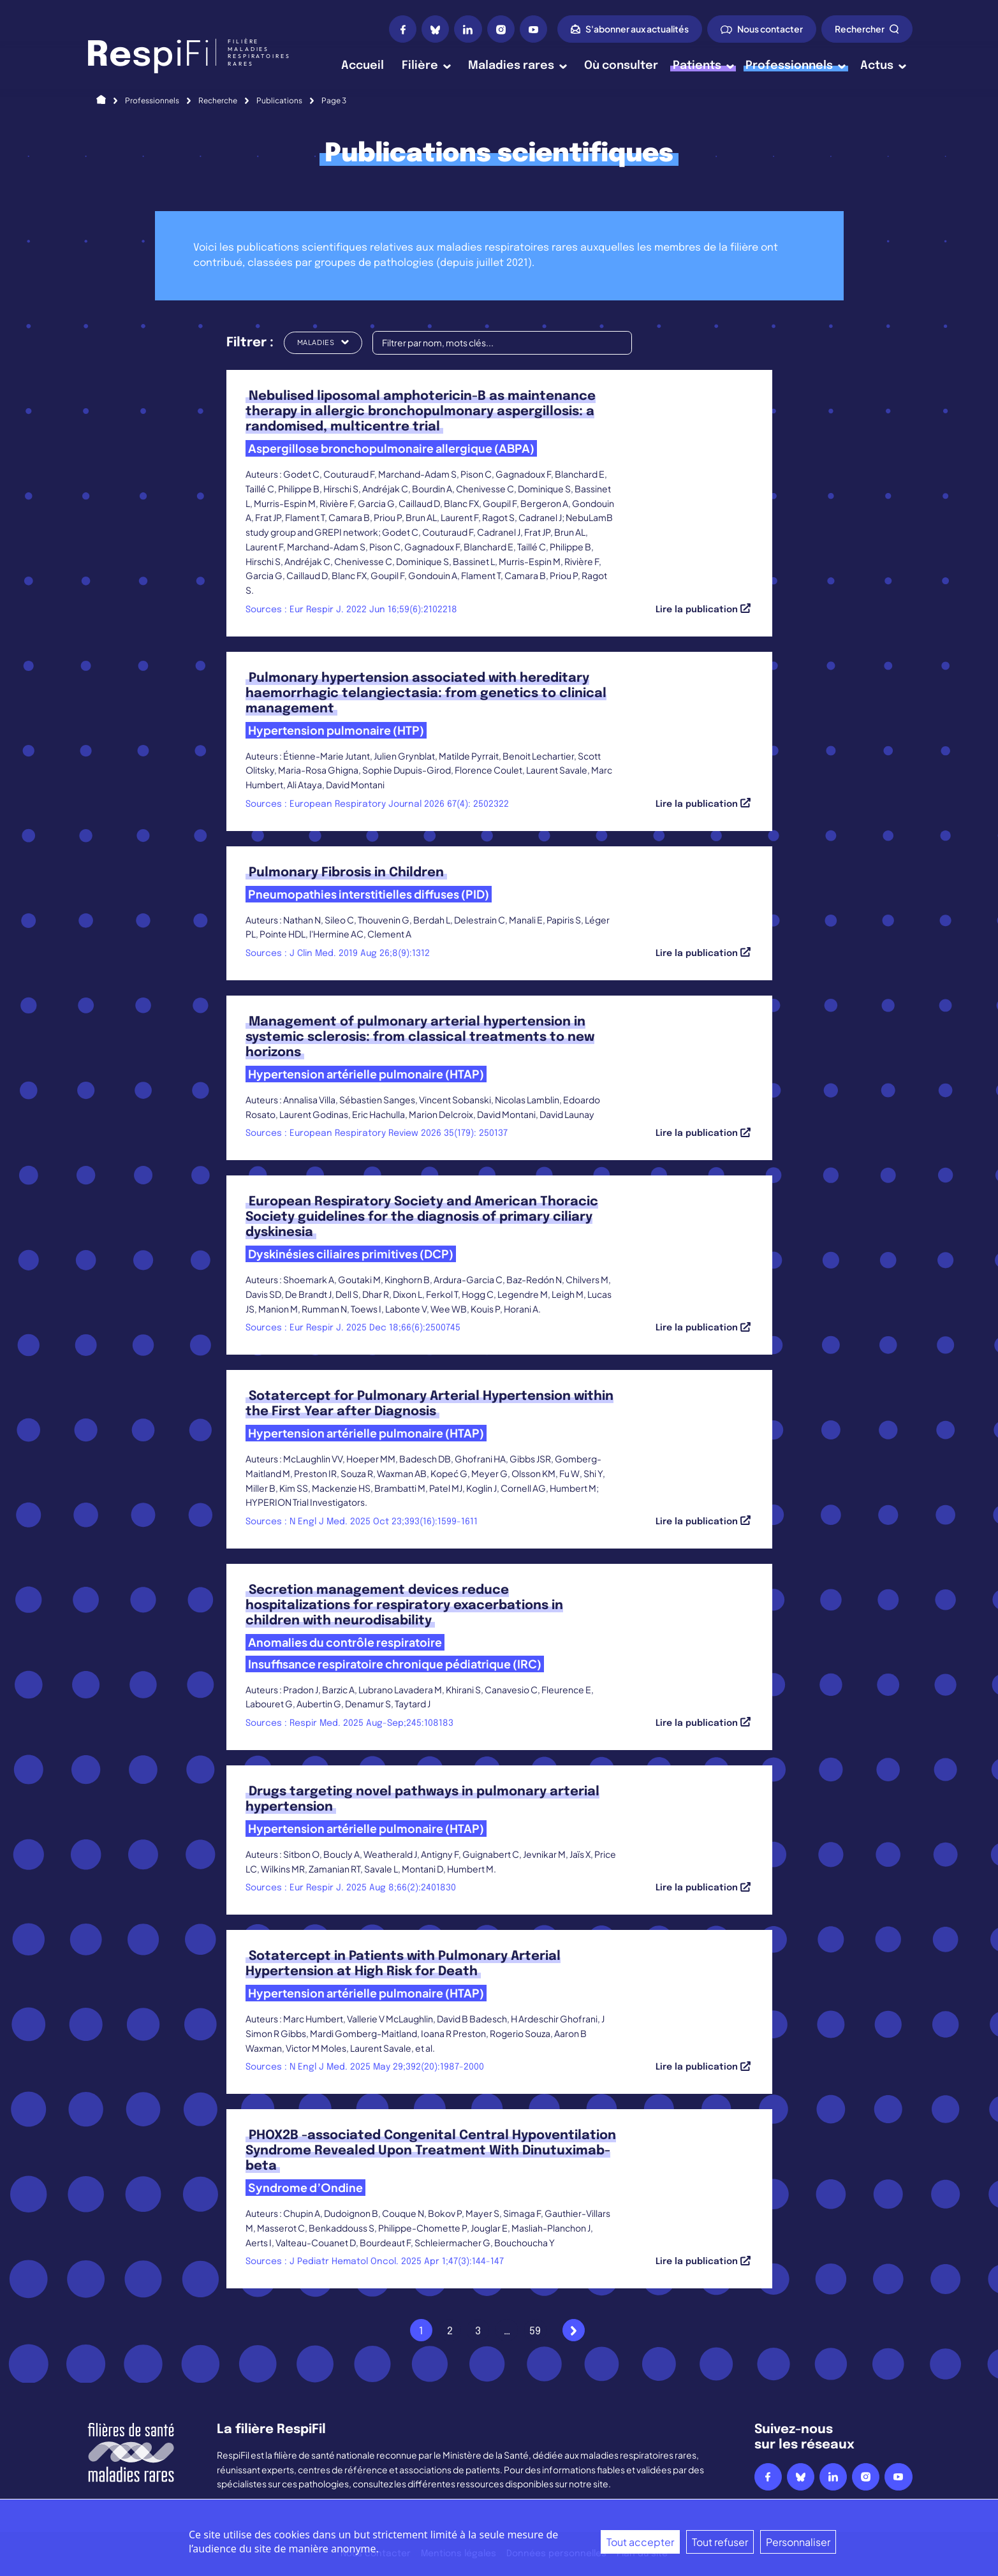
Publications (279, 100)
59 (535, 2331)
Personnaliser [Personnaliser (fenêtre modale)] (798, 2542)
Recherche (217, 100)
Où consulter (621, 65)
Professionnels (152, 100)
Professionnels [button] (795, 65)
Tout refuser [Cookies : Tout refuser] (720, 2542)
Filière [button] (426, 65)
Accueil (362, 65)
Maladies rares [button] (517, 65)
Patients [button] (703, 65)
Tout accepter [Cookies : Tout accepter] (640, 2542)
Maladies (323, 342)
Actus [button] (883, 65)
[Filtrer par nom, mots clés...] (501, 343)
